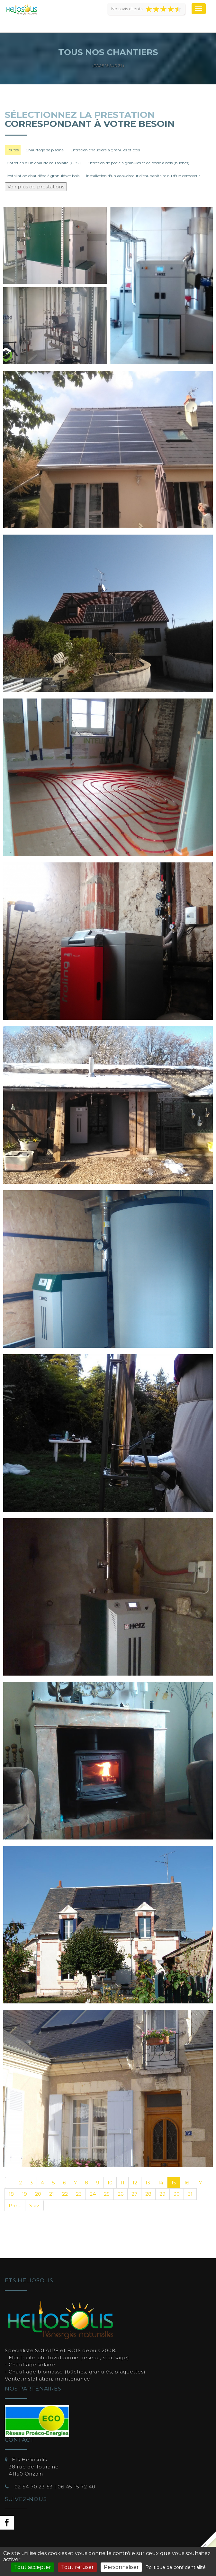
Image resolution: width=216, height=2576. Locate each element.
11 (122, 2183)
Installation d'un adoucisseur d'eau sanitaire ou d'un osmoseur (143, 175)
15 (173, 2183)
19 (24, 2194)
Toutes (13, 149)
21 (51, 2194)
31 (190, 2194)
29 (162, 2194)
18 (11, 2194)
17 (199, 2183)
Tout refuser (77, 2567)
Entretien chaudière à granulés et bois (105, 149)
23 (79, 2194)
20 (38, 2194)
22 (65, 2194)
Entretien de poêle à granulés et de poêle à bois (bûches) (138, 162)
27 (134, 2194)
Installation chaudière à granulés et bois (43, 175)
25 (107, 2194)
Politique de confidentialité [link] (175, 2567)
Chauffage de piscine (44, 149)
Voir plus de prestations (35, 187)
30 (177, 2194)
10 (110, 2183)
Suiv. (34, 2205)
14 (160, 2183)
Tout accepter (32, 2567)
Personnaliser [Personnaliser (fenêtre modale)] (121, 2567)
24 (93, 2194)
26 (120, 2194)
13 (147, 2183)
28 (148, 2194)
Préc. (15, 2205)
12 (134, 2183)
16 (186, 2183)
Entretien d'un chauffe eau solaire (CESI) (44, 162)
